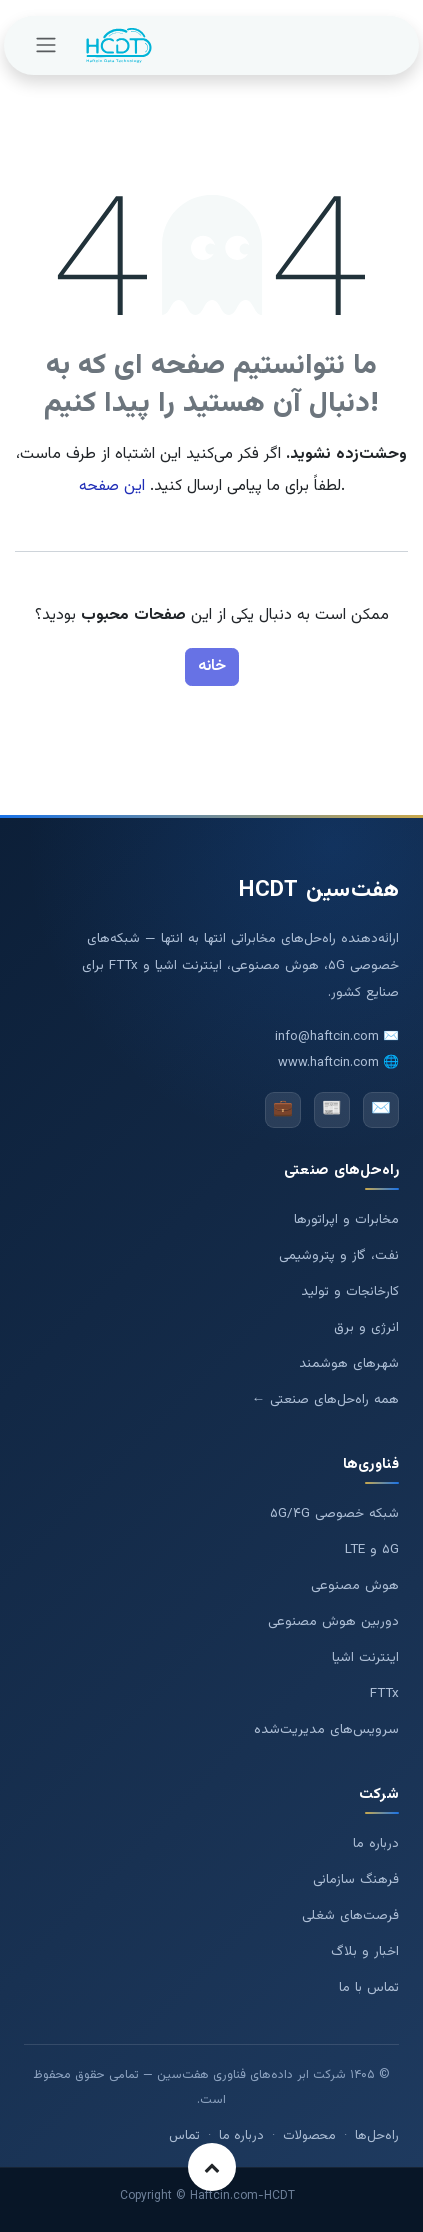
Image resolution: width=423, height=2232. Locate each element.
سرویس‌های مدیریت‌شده (326, 1729)
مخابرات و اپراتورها (346, 1219)
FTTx (384, 1693)
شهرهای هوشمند (349, 1363)
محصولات (309, 2136)
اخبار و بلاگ (365, 1951)
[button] (212, 2167)
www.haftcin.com (328, 1063)
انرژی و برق (366, 1327)
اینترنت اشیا (365, 1657)
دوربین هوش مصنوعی (333, 1621)
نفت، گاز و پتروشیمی (339, 1255)
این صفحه (112, 486)
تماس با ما (369, 1987)
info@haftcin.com (327, 1037)
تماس (184, 2136)
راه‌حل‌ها (377, 2136)
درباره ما (376, 1843)
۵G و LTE (372, 1549)
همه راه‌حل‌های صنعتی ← (326, 1399)
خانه (212, 666)
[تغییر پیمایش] (46, 45)
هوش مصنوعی (355, 1585)
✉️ (381, 1109)
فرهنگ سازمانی (356, 1879)
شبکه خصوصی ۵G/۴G (334, 1513)
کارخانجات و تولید (350, 1291)
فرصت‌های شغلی (350, 1915)
